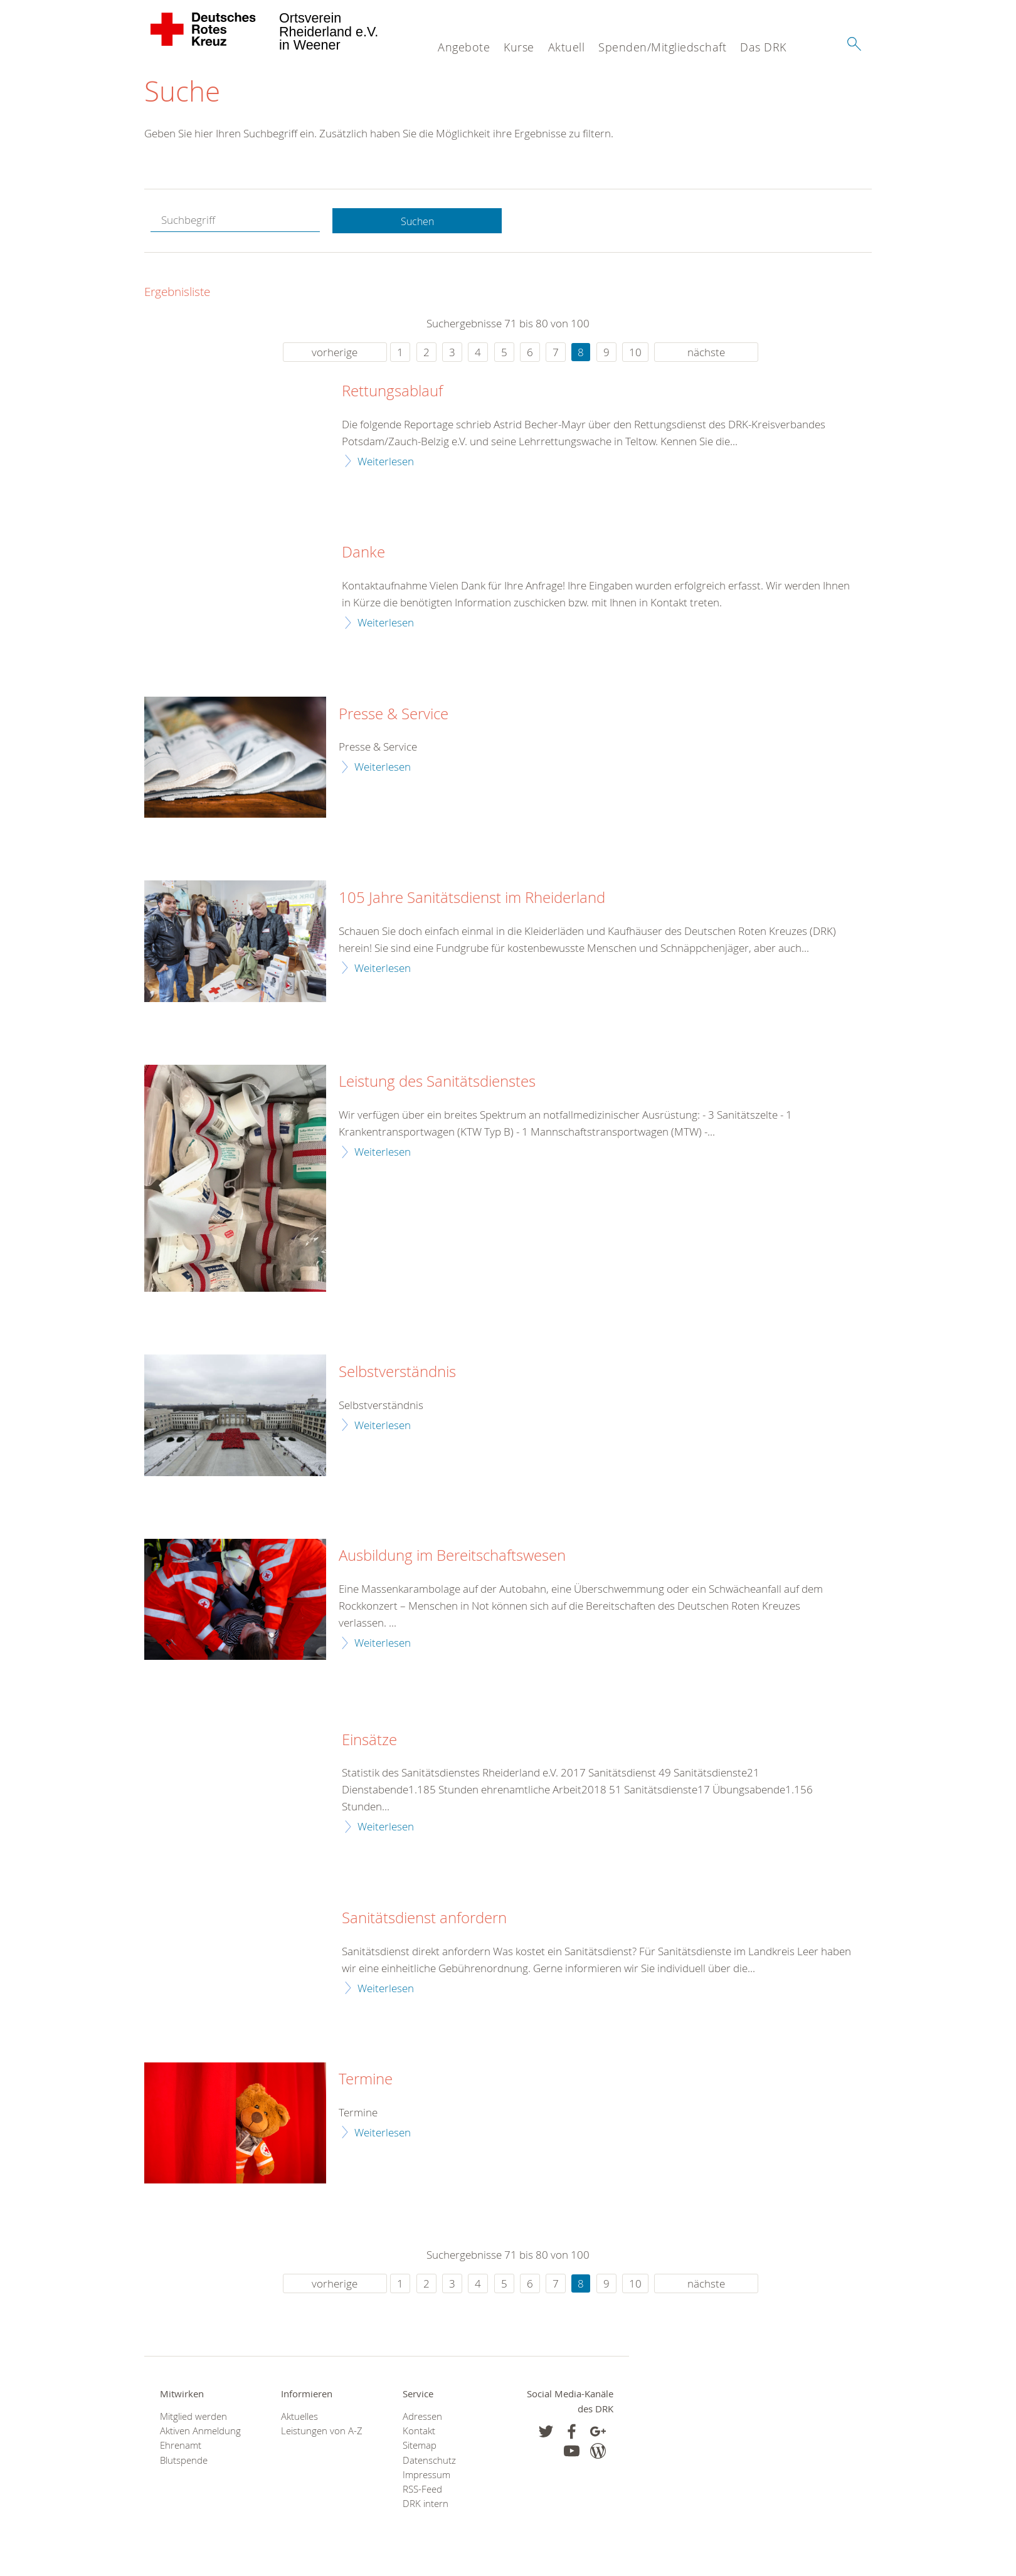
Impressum (426, 2478)
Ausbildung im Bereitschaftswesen (452, 1558)
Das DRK (763, 47)
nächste (706, 354)
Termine (366, 2082)
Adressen (422, 2420)
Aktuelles (299, 2420)
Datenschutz (429, 2463)
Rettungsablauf (392, 394)
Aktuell (566, 47)
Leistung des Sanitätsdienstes (437, 1084)
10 (635, 354)
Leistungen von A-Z (321, 2434)
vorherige (334, 354)
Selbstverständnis (397, 1374)
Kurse (519, 47)
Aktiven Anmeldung (200, 2434)
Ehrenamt (180, 2448)
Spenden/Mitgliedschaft (662, 47)
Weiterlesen (385, 464)
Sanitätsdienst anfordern (424, 1921)
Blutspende (184, 2463)
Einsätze (369, 1742)
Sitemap (420, 2448)
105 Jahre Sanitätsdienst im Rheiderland (472, 901)
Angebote (464, 47)
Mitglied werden (193, 2420)
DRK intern (425, 2507)
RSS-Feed (422, 2492)
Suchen (417, 223)
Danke (363, 555)
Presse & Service (393, 716)
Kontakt (419, 2434)
